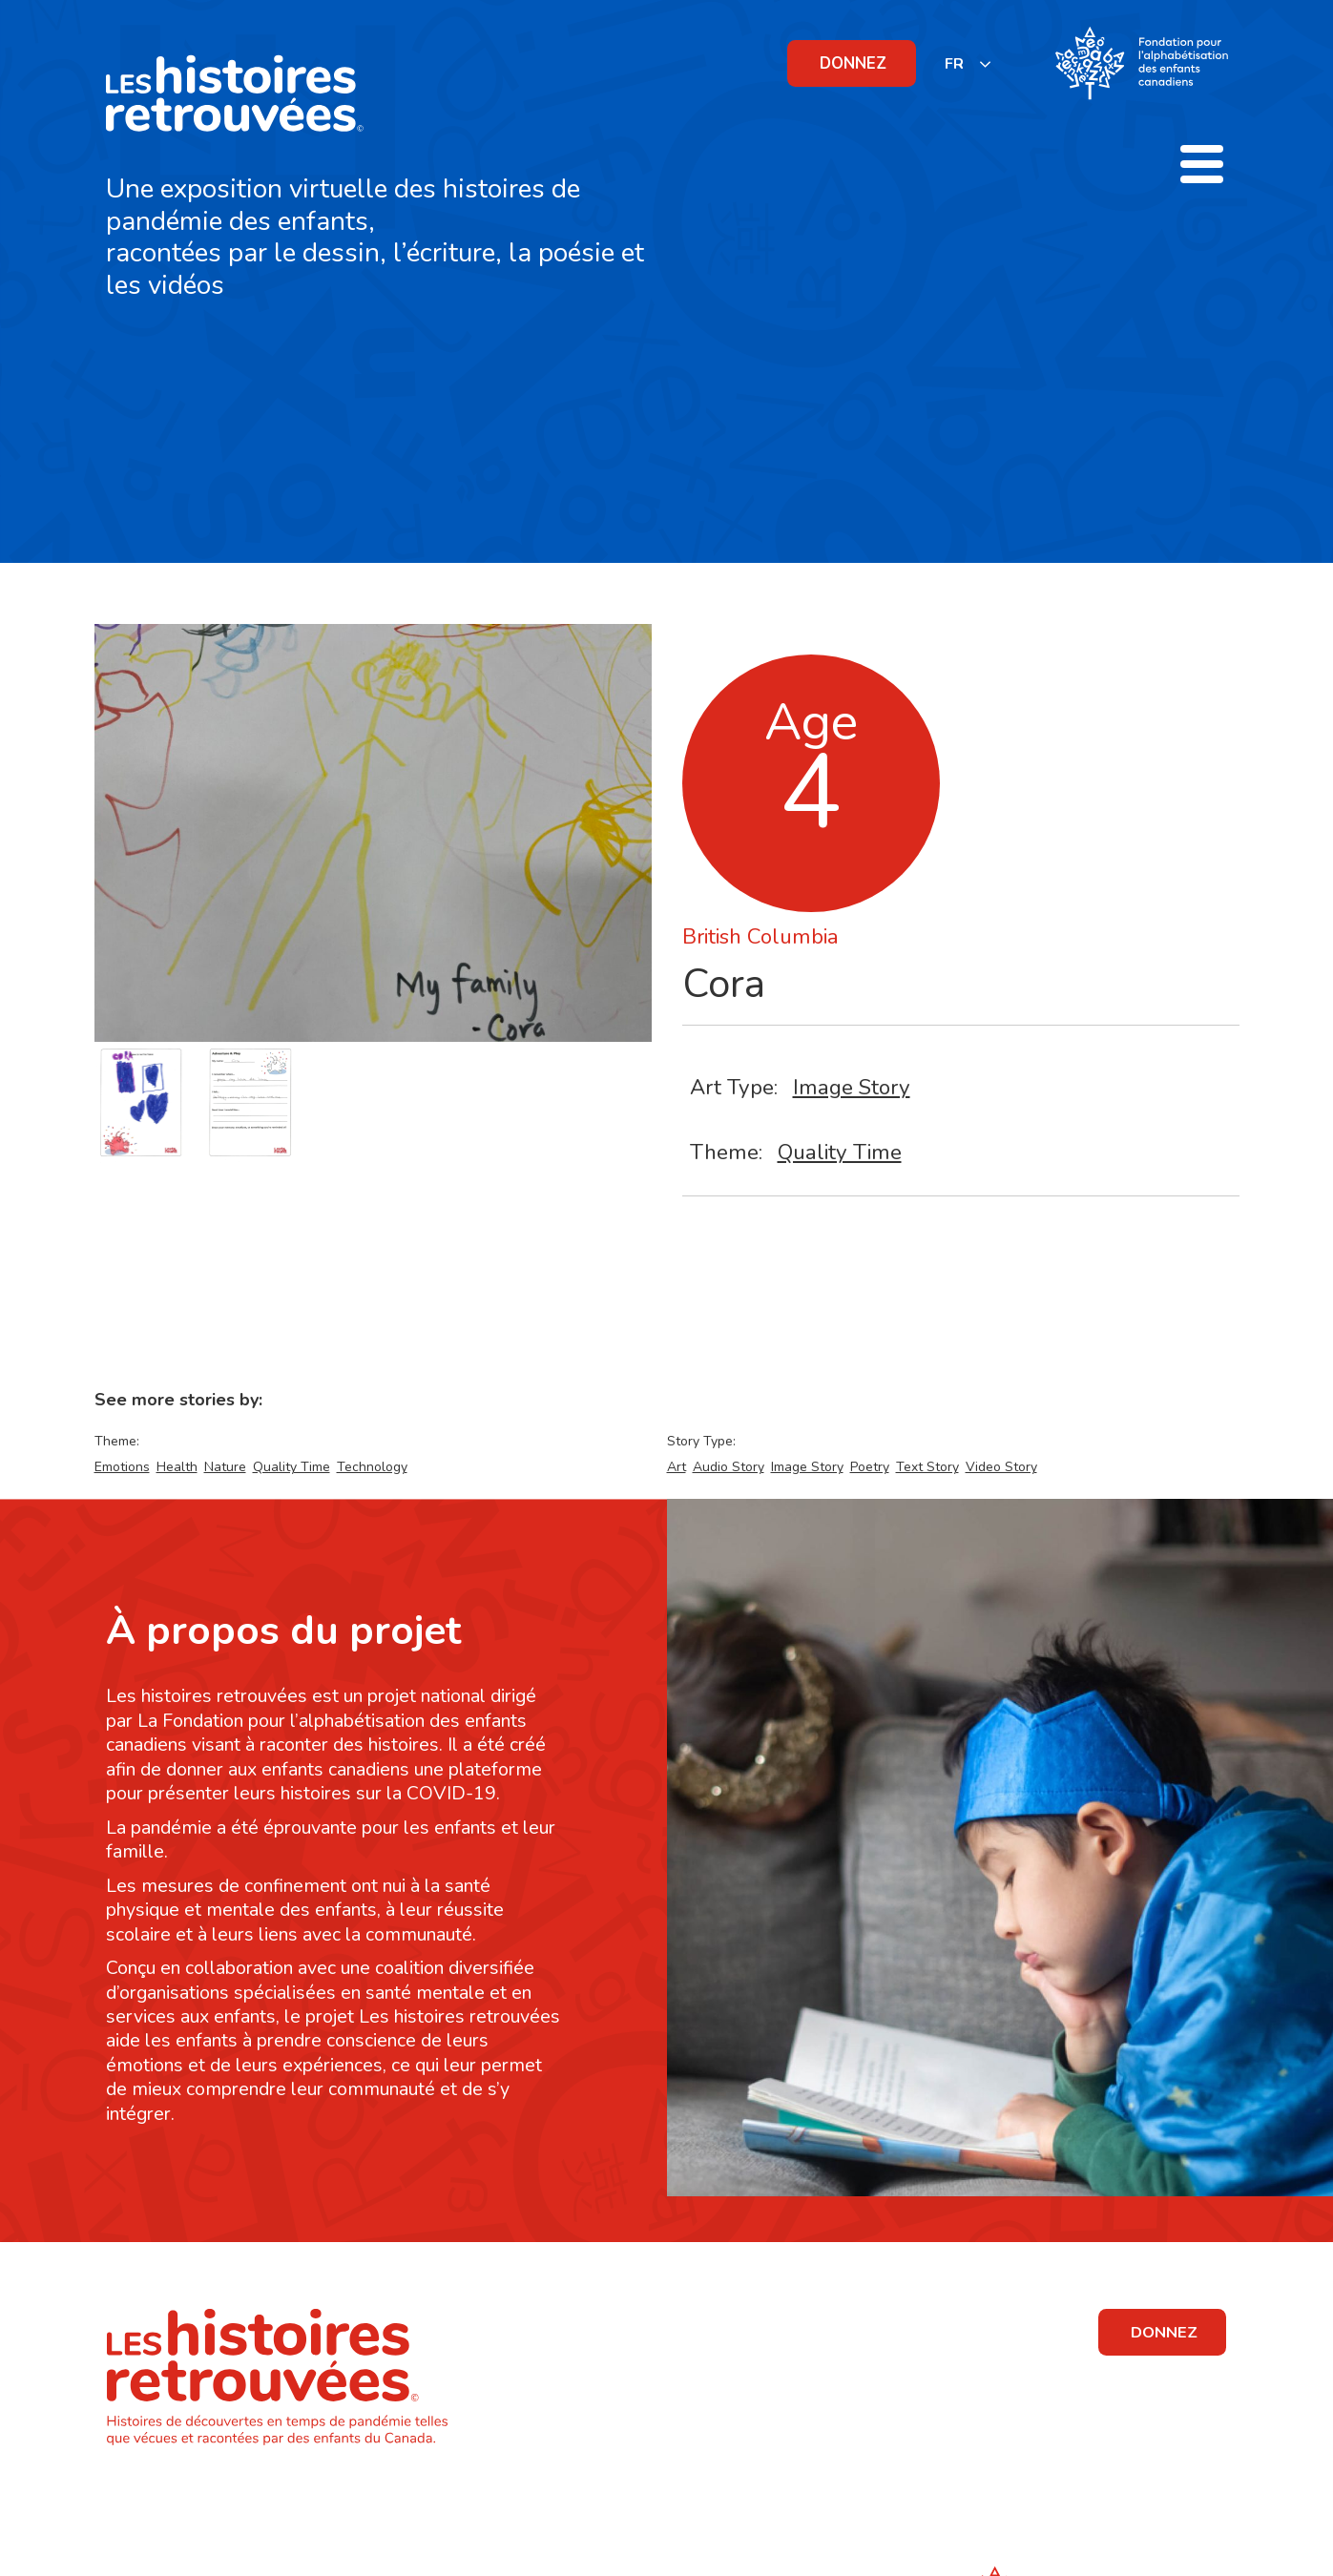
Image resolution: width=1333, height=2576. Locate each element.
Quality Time (840, 1152)
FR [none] (954, 63)
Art (676, 1467)
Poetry (869, 1467)
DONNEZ (853, 63)
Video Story (1001, 1467)
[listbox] (968, 63)
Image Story (851, 1087)
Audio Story (728, 1467)
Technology (372, 1467)
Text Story (927, 1467)
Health (177, 1467)
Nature (225, 1467)
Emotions (122, 1467)
